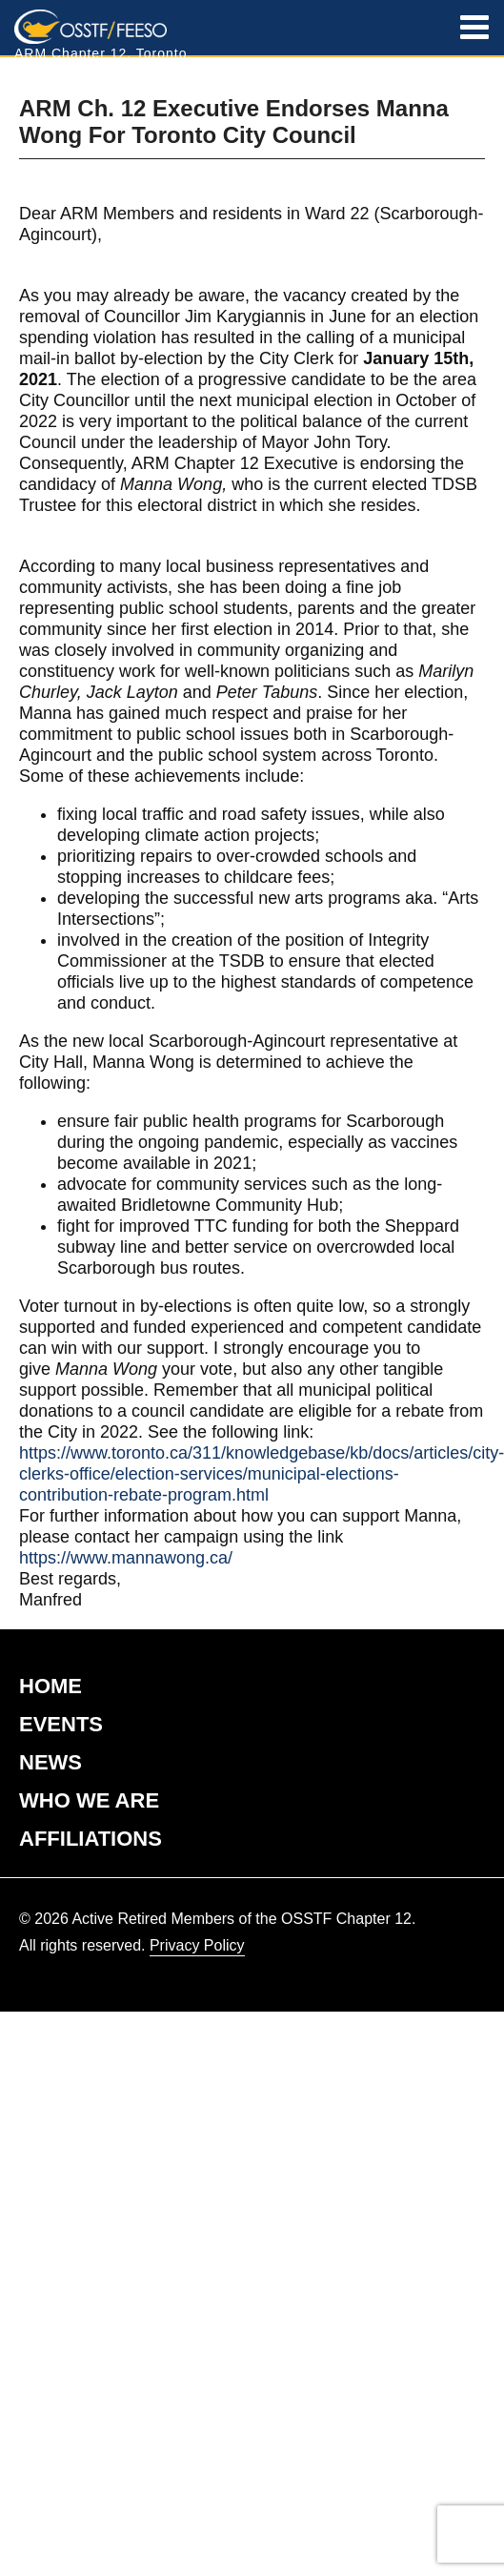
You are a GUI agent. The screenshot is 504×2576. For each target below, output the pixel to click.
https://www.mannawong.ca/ (125, 1557)
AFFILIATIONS (90, 1838)
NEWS (50, 1762)
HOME (50, 1686)
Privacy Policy (197, 1945)
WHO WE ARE (89, 1800)
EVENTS (61, 1724)
